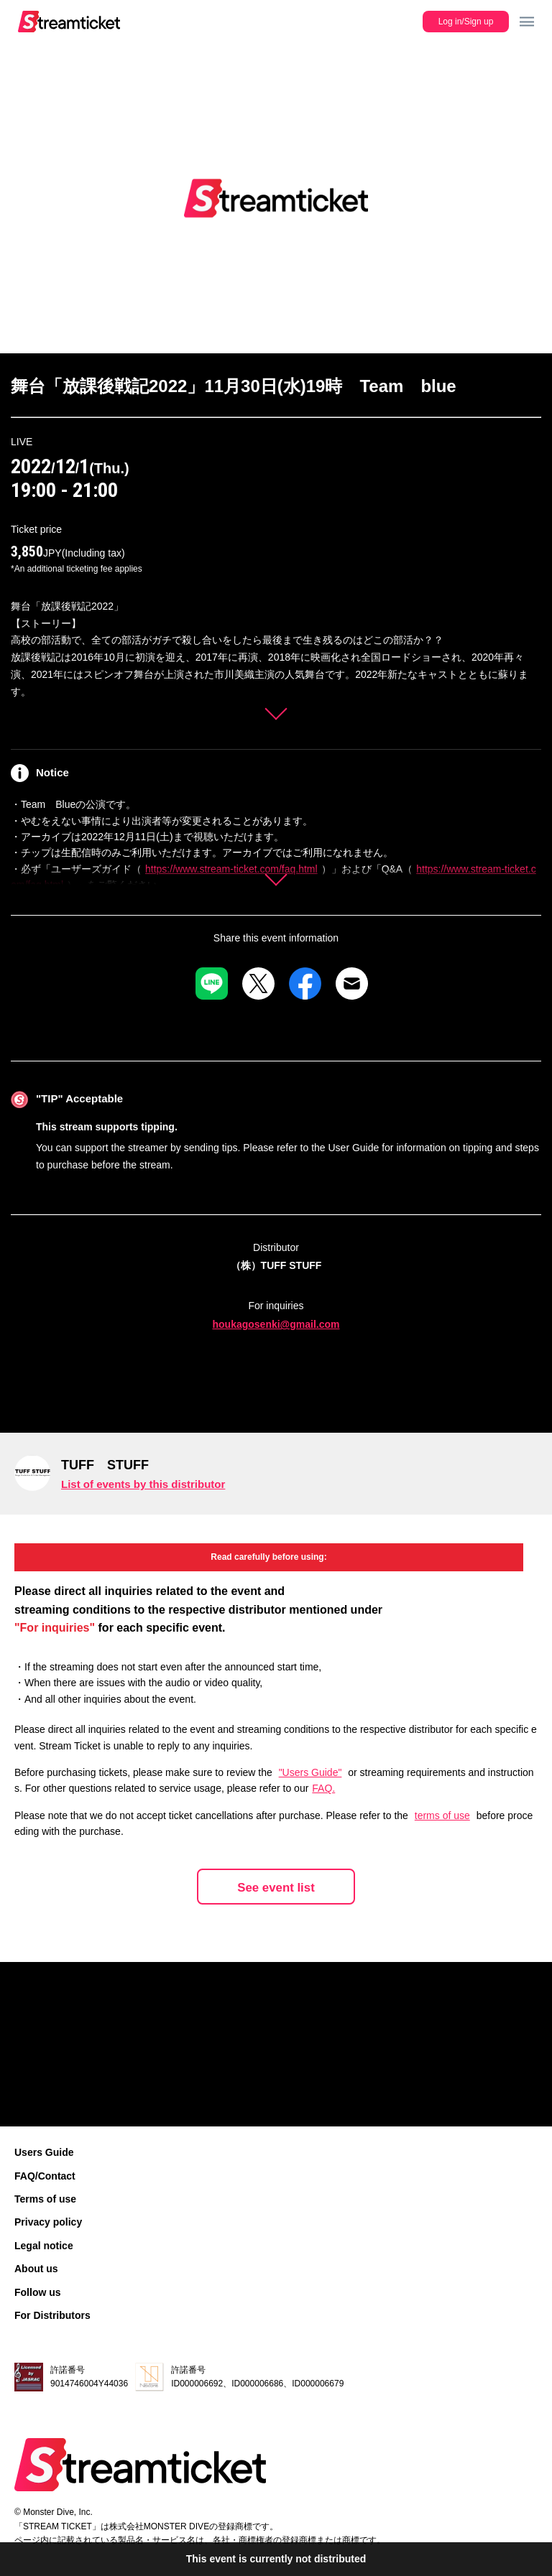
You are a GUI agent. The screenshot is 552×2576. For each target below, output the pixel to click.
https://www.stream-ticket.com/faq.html (231, 869)
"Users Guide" (310, 1772)
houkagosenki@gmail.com (275, 1324)
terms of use (442, 1815)
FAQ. (323, 1788)
